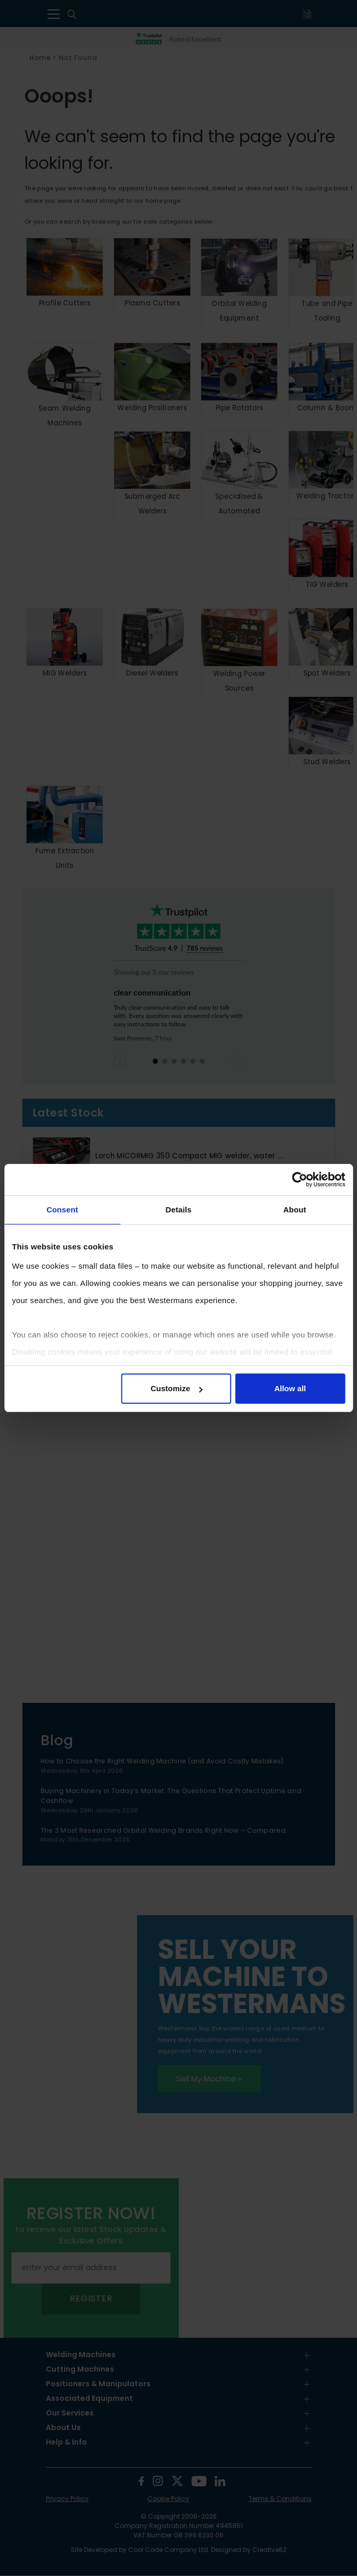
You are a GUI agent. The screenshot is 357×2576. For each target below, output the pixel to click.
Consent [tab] (62, 1209)
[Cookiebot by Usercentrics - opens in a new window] (299, 1179)
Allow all (290, 1388)
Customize (177, 1388)
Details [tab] (179, 1209)
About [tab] (295, 1209)
